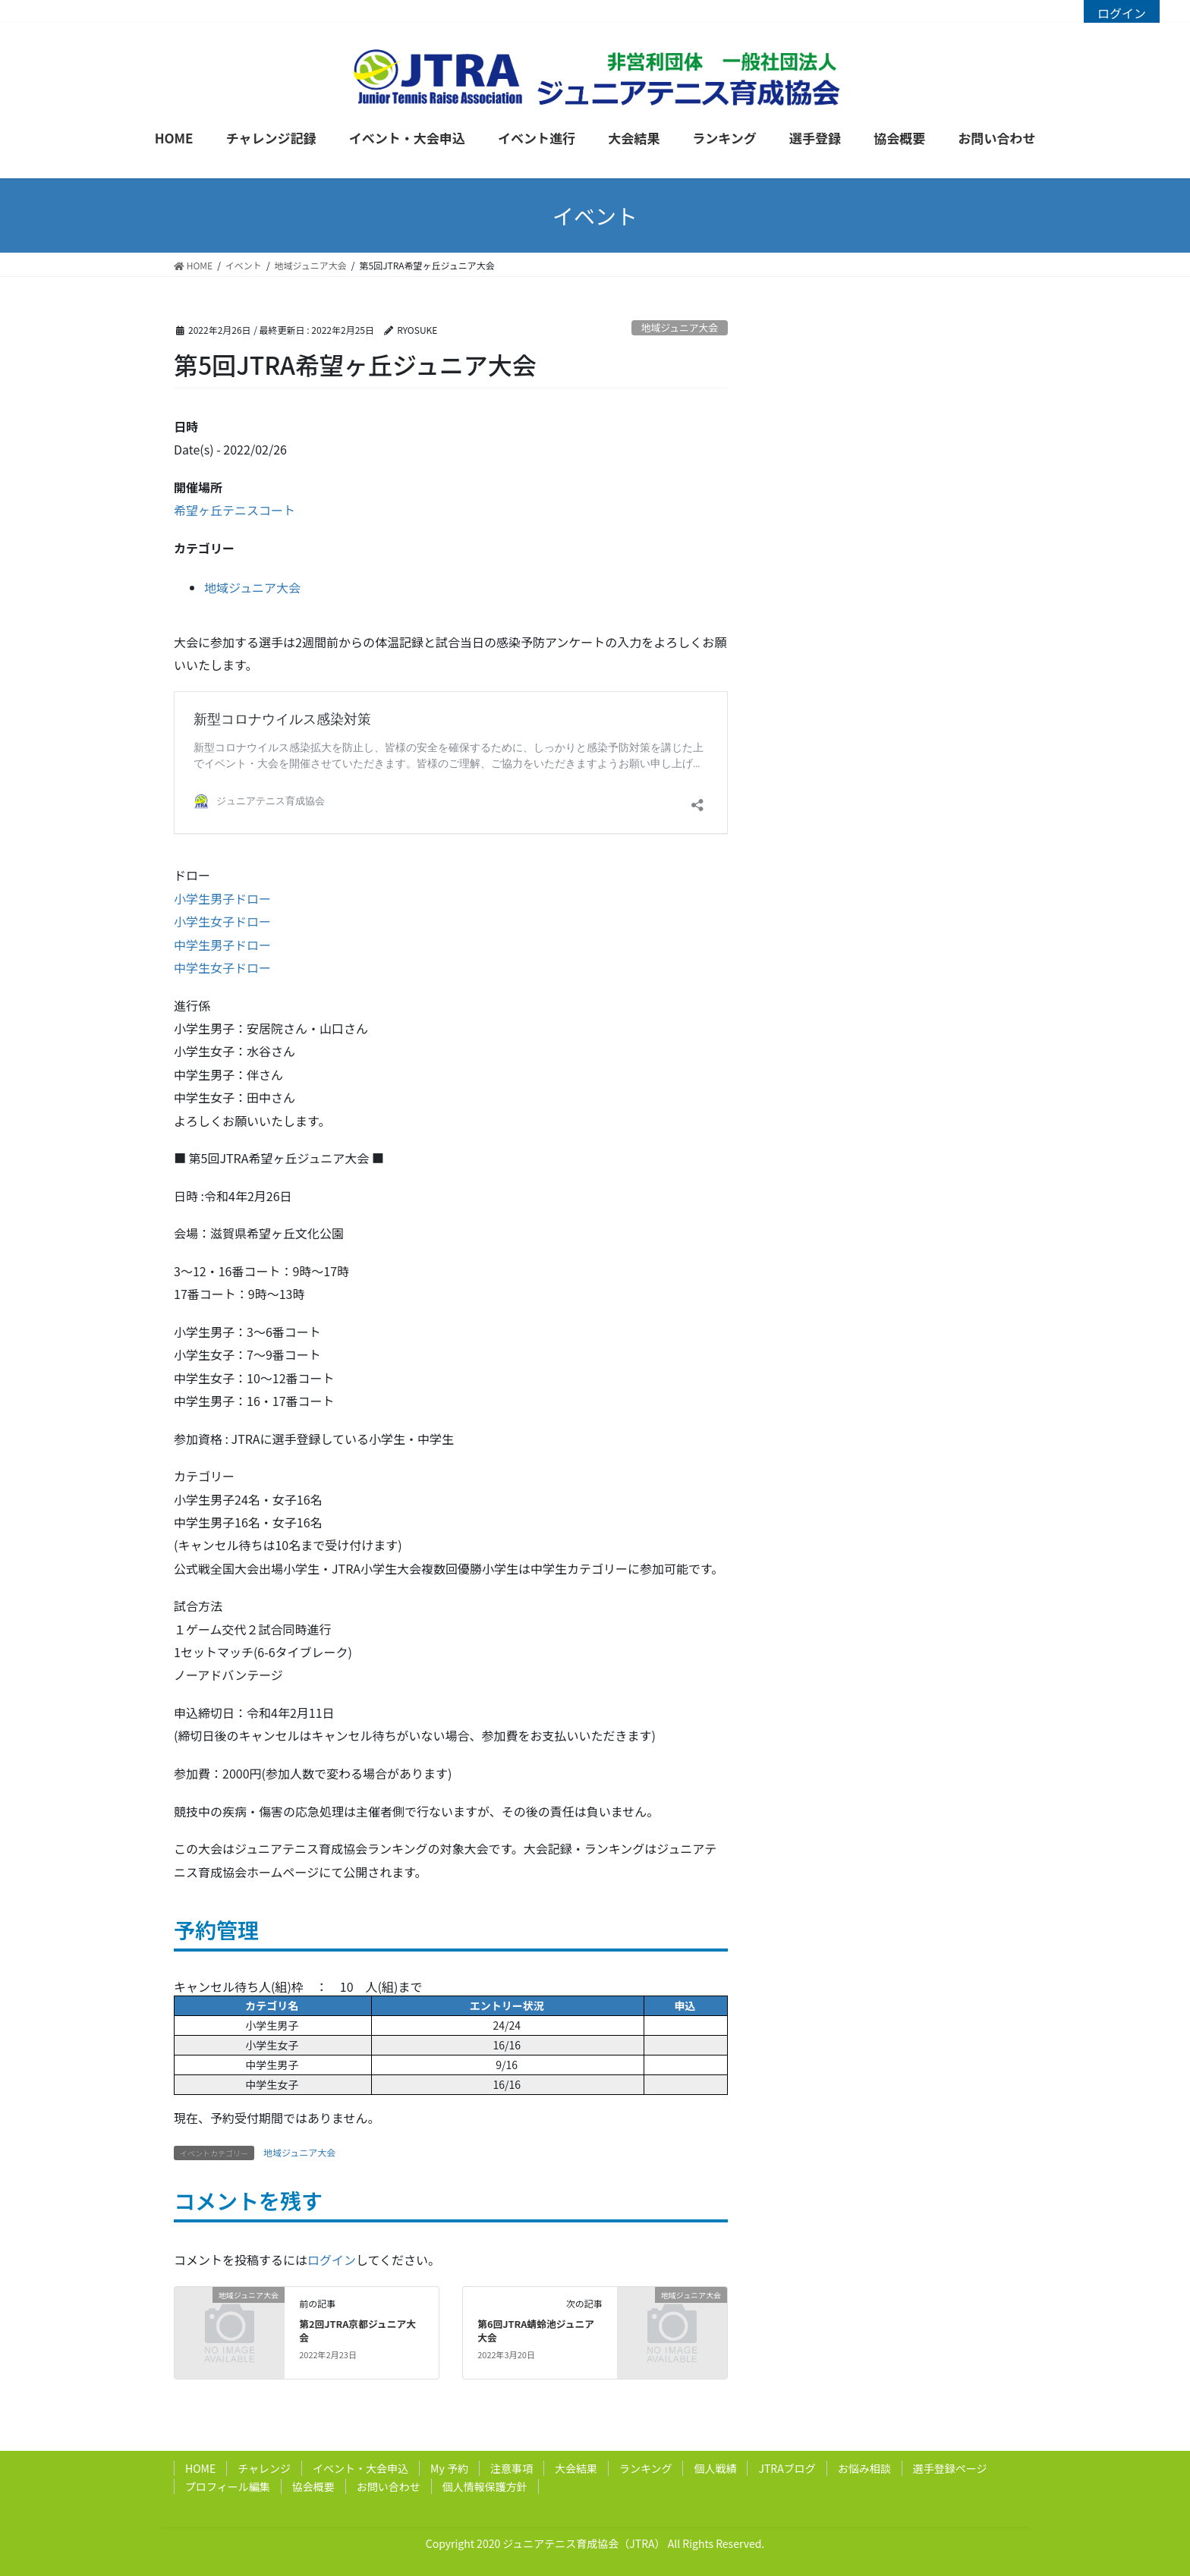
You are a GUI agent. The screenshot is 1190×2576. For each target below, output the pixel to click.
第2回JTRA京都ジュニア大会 (357, 2331)
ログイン (1121, 13)
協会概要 (313, 2486)
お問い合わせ (388, 2486)
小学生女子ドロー (222, 921)
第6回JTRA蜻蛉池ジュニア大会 (535, 2331)
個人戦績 (715, 2468)
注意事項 (511, 2468)
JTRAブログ (786, 2468)
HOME (200, 2468)
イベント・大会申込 (360, 2468)
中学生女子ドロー (222, 967)
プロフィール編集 (227, 2486)
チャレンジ (264, 2468)
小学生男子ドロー (222, 898)
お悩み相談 (864, 2468)
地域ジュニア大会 (679, 327)
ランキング (645, 2468)
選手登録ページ (950, 2468)
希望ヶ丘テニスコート (234, 510)
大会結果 (576, 2468)
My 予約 (449, 2468)
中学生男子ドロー (222, 945)
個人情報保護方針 (484, 2486)
